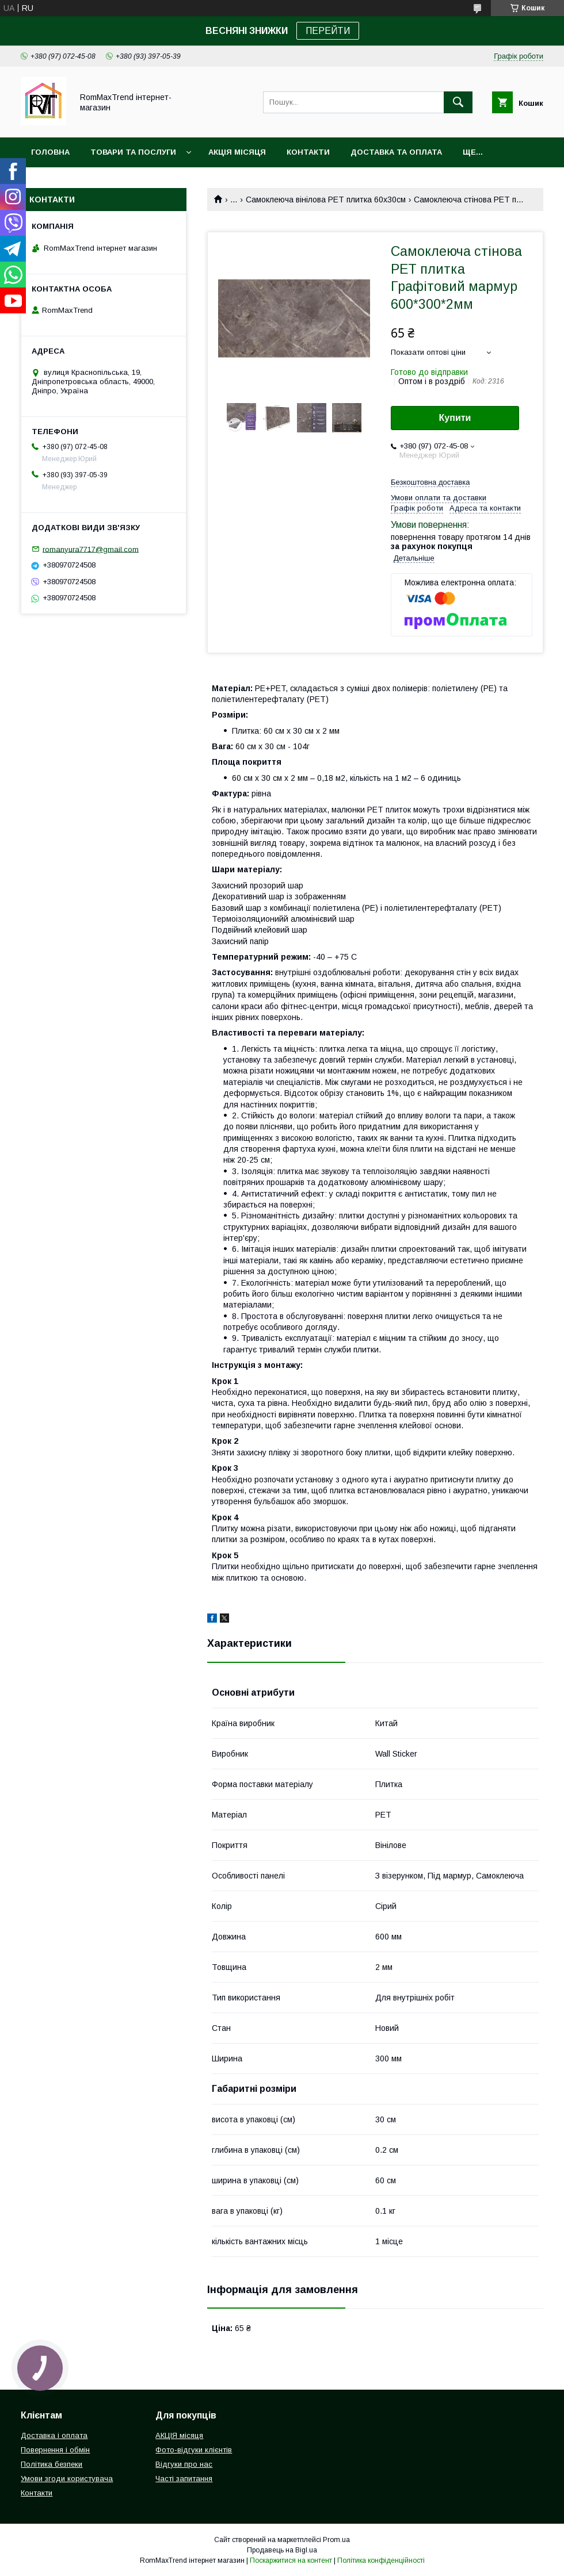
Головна (50, 152)
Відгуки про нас (183, 2464)
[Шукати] (458, 102)
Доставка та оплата (396, 152)
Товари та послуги (133, 152)
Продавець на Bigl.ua (282, 2550)
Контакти (308, 152)
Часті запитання (183, 2478)
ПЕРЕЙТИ (328, 31)
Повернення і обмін (55, 2449)
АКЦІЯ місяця (237, 152)
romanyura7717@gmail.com (91, 549)
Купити (455, 418)
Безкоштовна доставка (430, 482)
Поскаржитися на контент (291, 2560)
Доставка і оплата (54, 2435)
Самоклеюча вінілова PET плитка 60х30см (326, 199)
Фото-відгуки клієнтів (193, 2449)
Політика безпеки (51, 2464)
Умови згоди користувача (67, 2478)
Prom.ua (336, 2540)
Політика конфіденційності (381, 2560)
